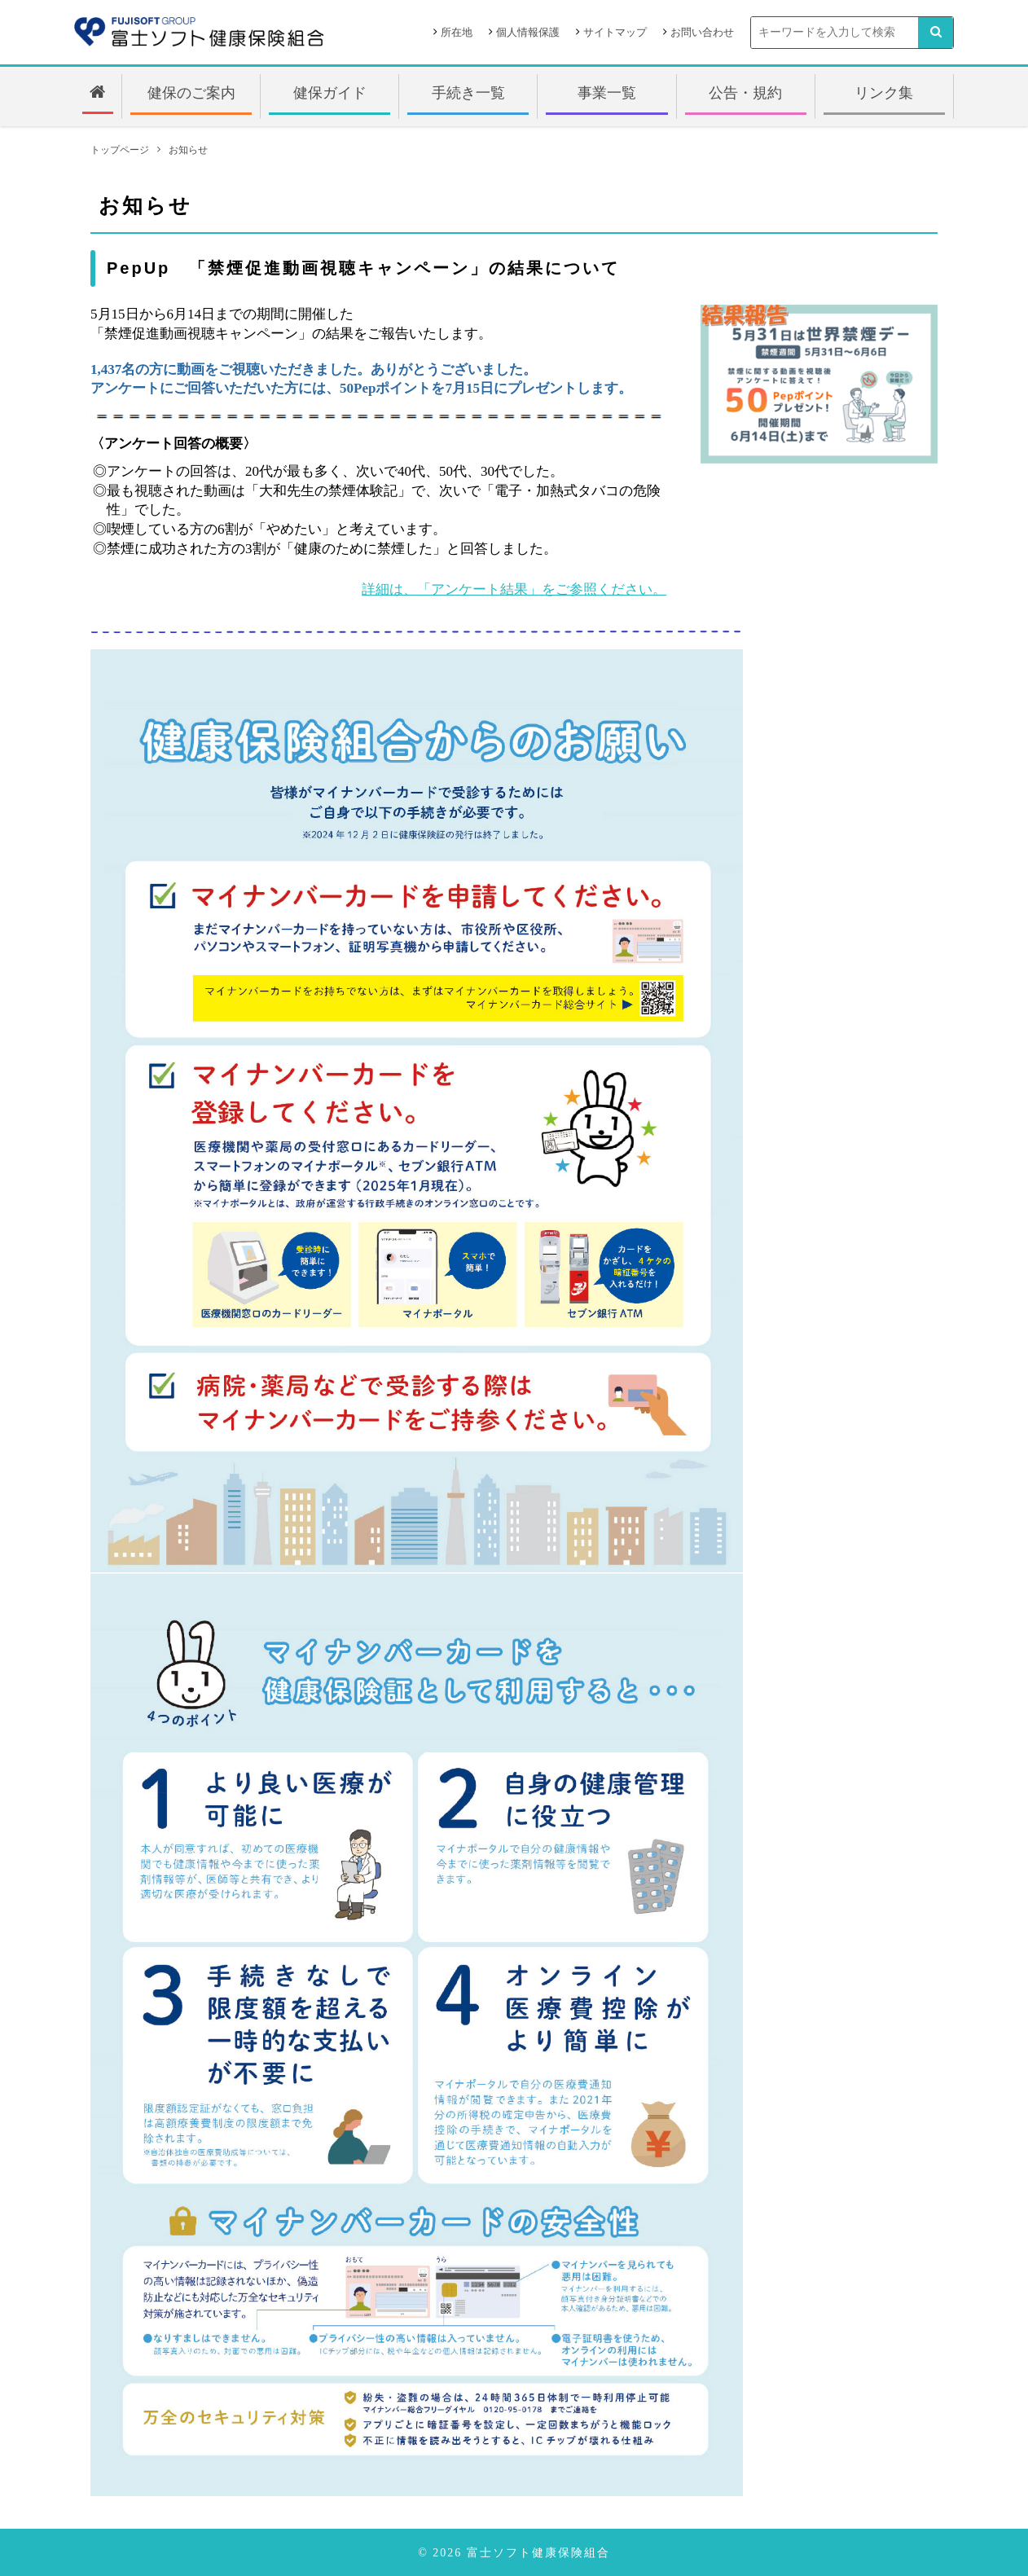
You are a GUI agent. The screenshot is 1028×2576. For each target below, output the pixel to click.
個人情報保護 (528, 32)
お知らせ (188, 150)
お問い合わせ (702, 32)
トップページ (119, 150)
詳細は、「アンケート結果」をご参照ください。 (514, 589)
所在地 (456, 32)
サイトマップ (615, 32)
